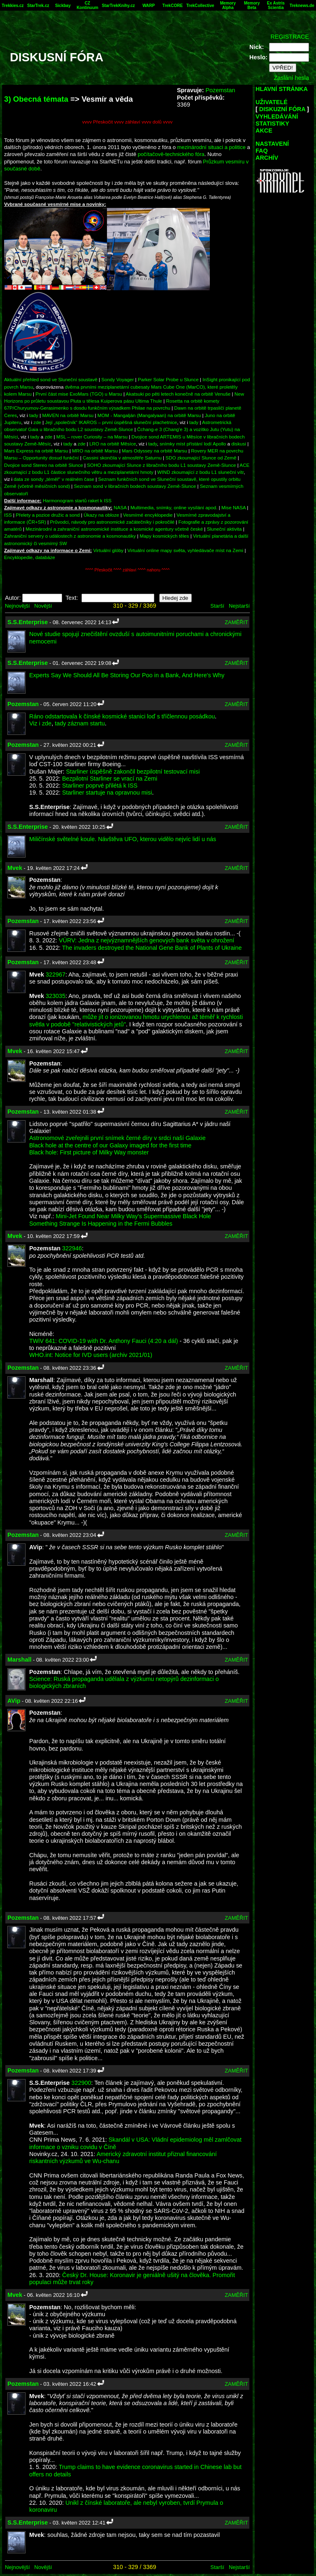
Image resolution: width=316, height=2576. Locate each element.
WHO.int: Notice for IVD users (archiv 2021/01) (90, 1355)
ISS (8, 515)
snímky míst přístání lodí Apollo (193, 443)
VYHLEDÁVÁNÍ (277, 116)
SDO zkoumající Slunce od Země (200, 457)
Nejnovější (17, 606)
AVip (13, 1700)
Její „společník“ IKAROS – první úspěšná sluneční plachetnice (111, 422)
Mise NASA (233, 507)
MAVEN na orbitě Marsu (67, 415)
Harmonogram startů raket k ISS (77, 500)
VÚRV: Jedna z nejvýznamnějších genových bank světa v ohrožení (146, 940)
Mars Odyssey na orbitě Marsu (154, 450)
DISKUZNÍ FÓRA (282, 109)
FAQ (262, 150)
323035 (55, 996)
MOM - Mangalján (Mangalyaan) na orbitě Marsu (149, 415)
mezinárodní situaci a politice (211, 147)
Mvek (14, 868)
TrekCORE (173, 5)
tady (33, 415)
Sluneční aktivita (224, 529)
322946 (72, 1248)
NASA (120, 507)
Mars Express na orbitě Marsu (36, 450)
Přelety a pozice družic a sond (48, 515)
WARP (148, 5)
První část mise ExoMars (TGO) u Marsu (78, 393)
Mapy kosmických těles (164, 536)
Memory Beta (252, 5)
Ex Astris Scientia (276, 5)
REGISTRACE (289, 36)
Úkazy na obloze (101, 515)
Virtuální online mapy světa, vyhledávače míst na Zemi (186, 550)
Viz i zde (40, 723)
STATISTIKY (272, 123)
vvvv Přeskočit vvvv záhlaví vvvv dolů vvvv (127, 121)
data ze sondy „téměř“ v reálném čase (54, 479)
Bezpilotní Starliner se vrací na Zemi (109, 778)
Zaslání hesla (291, 78)
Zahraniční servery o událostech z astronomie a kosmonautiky (70, 536)
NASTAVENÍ (272, 143)
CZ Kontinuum (87, 5)
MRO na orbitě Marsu (95, 450)
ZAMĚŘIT (236, 622)
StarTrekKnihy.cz (118, 5)
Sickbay (63, 5)
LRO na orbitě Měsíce (112, 443)
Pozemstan (220, 90)
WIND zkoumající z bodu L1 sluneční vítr (200, 472)
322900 (81, 2082)
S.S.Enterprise (27, 622)
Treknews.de (302, 5)
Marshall (19, 1659)
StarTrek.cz (38, 5)
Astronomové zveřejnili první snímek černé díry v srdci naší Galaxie (117, 1138)
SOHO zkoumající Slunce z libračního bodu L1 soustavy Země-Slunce (161, 465)
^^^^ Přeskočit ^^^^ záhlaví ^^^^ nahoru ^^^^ (127, 570)
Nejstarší (239, 606)
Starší (217, 606)
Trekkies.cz (12, 5)
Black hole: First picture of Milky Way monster (89, 1152)
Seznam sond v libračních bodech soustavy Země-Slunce (135, 486)
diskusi (238, 443)
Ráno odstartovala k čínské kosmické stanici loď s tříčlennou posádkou (122, 716)
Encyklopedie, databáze (29, 557)
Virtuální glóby (108, 550)
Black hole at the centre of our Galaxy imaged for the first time (110, 1145)
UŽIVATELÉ (272, 102)
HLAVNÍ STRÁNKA (282, 89)
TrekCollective (200, 5)
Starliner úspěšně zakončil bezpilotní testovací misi (133, 771)
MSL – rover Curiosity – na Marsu (92, 436)
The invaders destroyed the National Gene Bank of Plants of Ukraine (152, 947)
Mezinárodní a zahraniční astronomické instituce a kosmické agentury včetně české (114, 529)
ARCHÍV (267, 157)
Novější (43, 606)
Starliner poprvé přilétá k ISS (99, 785)
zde (37, 422)
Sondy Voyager (117, 379)
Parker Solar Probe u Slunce (168, 379)
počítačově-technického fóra (171, 154)
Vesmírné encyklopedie (148, 515)
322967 (55, 974)
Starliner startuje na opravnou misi (107, 792)
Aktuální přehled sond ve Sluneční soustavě (51, 379)
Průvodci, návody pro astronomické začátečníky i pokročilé (112, 522)
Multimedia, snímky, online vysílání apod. (174, 507)
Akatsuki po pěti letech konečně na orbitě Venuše (178, 393)
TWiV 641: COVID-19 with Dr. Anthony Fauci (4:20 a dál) (103, 1341)
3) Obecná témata (36, 99)
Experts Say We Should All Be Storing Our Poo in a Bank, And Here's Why (126, 675)
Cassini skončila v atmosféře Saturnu (122, 457)
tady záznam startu (80, 723)
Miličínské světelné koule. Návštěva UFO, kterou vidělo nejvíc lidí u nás (122, 839)
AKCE (264, 130)
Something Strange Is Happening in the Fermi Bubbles (100, 1223)
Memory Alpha (228, 5)
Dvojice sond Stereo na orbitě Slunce (43, 465)
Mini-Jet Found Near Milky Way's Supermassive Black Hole (133, 1216)
